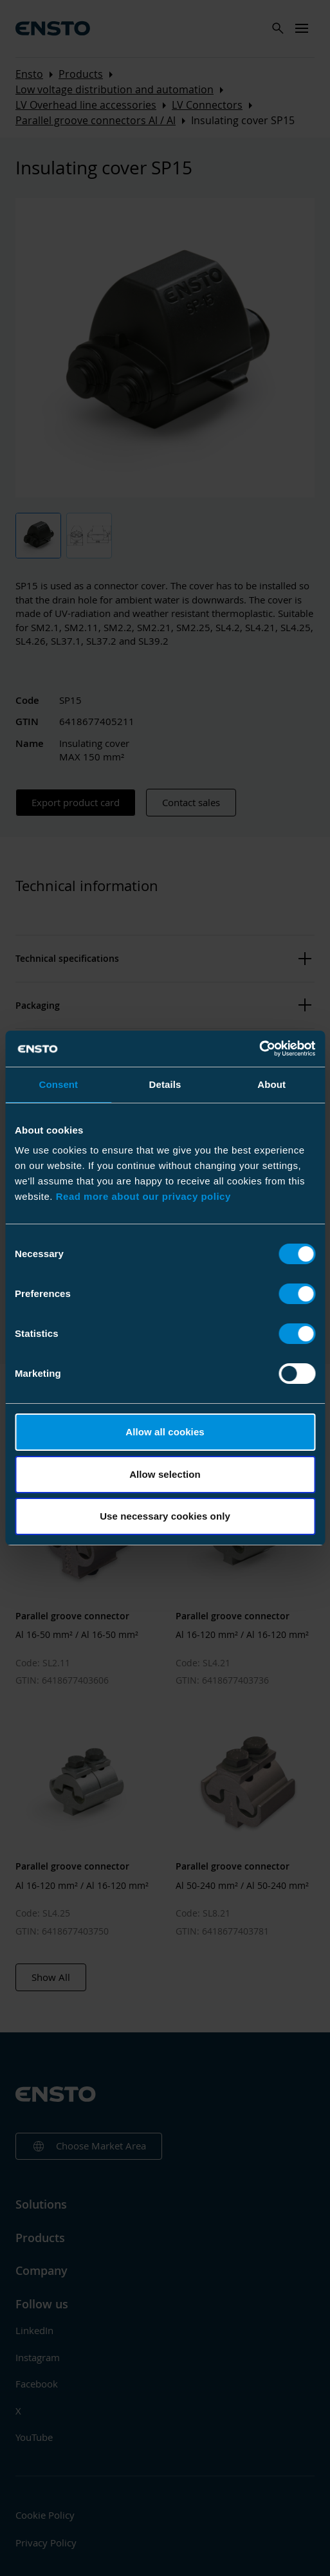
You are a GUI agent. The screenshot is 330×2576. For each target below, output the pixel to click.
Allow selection (165, 1474)
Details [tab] (165, 1084)
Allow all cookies (165, 1431)
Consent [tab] (58, 1084)
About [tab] (271, 1084)
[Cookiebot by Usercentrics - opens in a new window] (259, 1048)
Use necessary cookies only (165, 1516)
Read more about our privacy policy (143, 1196)
